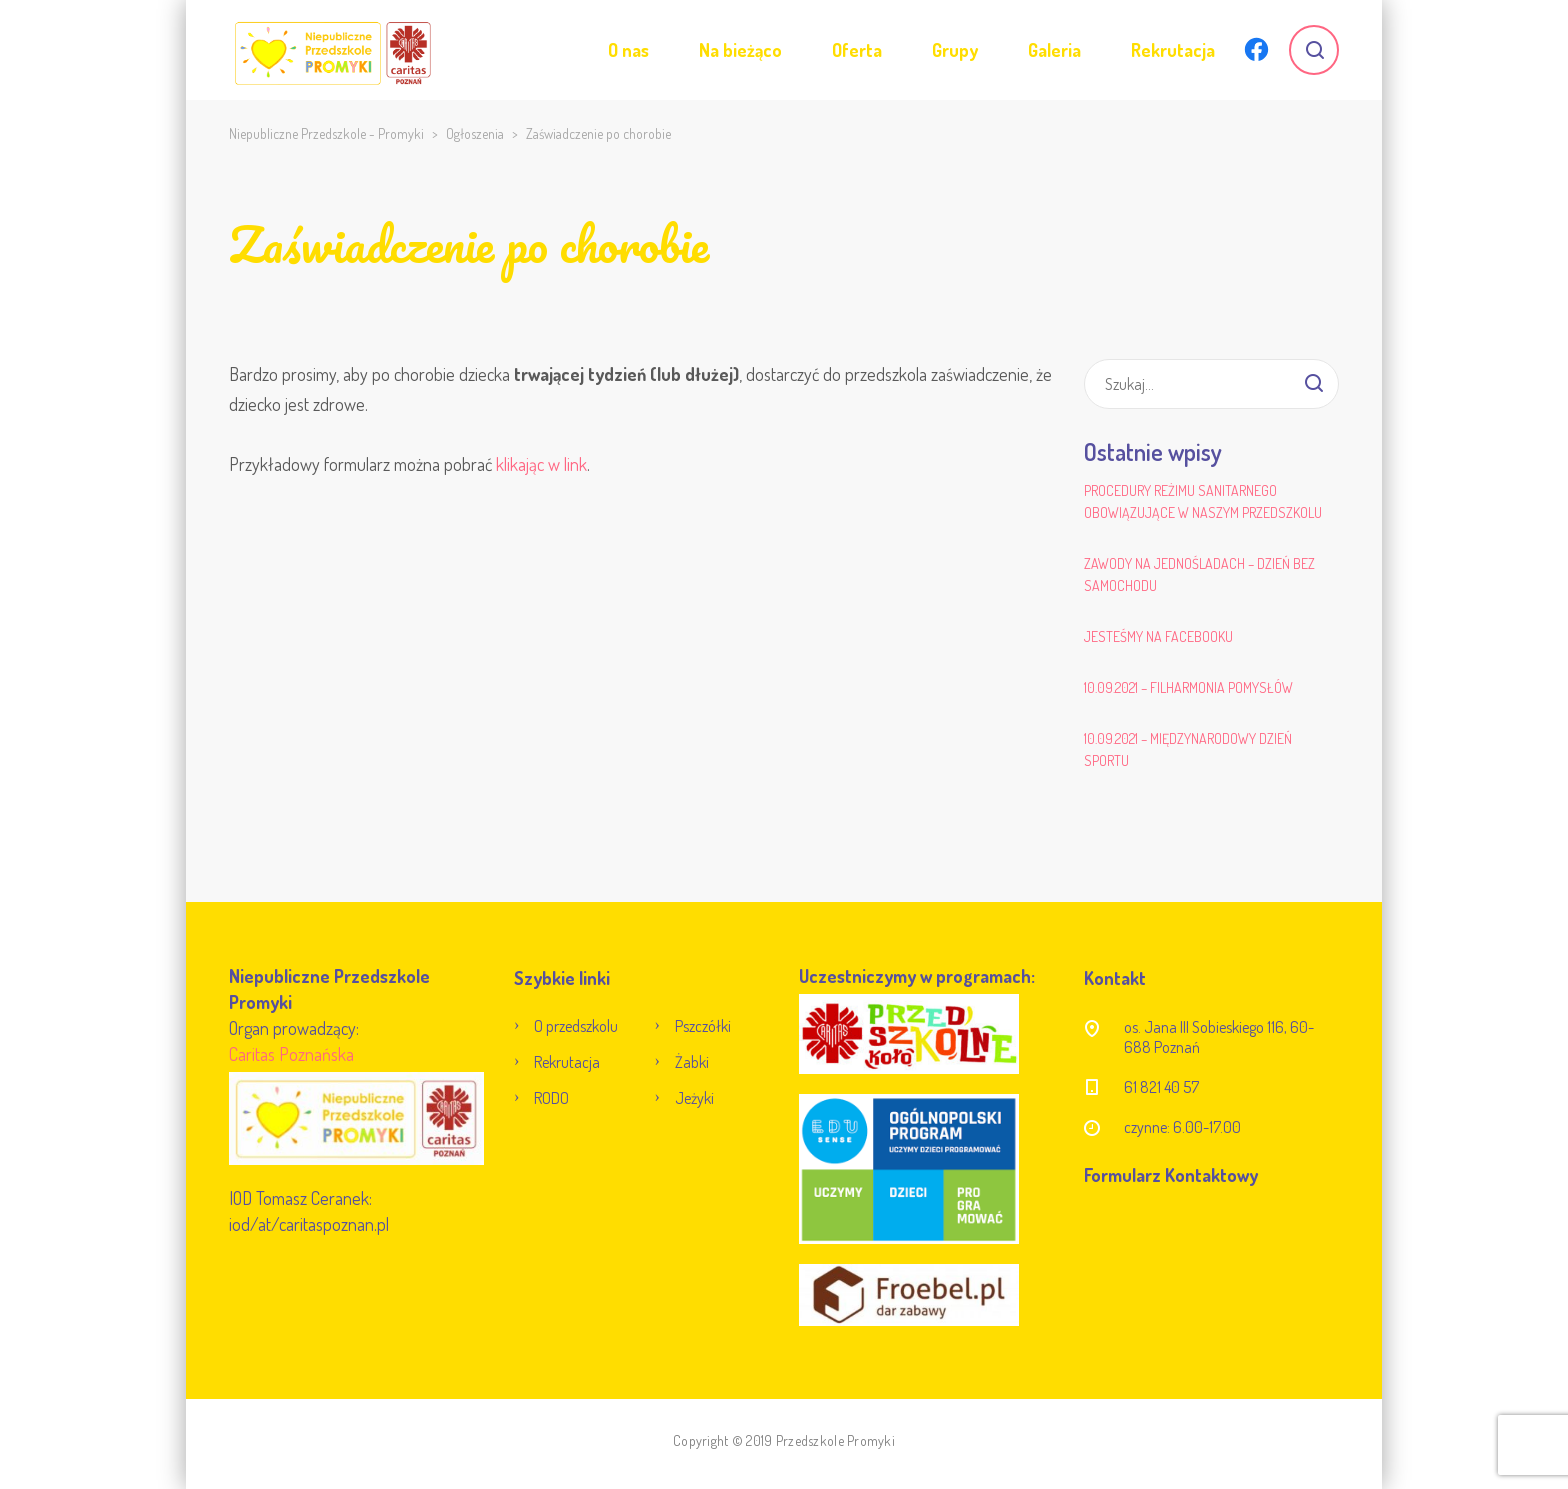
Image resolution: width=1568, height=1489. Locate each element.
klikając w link (541, 464)
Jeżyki (694, 1098)
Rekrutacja (1173, 50)
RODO (551, 1098)
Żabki (692, 1062)
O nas (628, 50)
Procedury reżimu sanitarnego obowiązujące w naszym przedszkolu (1203, 501)
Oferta (857, 50)
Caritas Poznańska (291, 1054)
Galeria (1054, 50)
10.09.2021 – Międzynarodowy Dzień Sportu (1188, 749)
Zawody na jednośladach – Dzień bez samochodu (1199, 574)
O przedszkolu (576, 1026)
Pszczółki (703, 1026)
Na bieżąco (740, 50)
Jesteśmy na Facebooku (1158, 636)
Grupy (955, 50)
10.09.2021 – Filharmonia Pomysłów (1188, 687)
